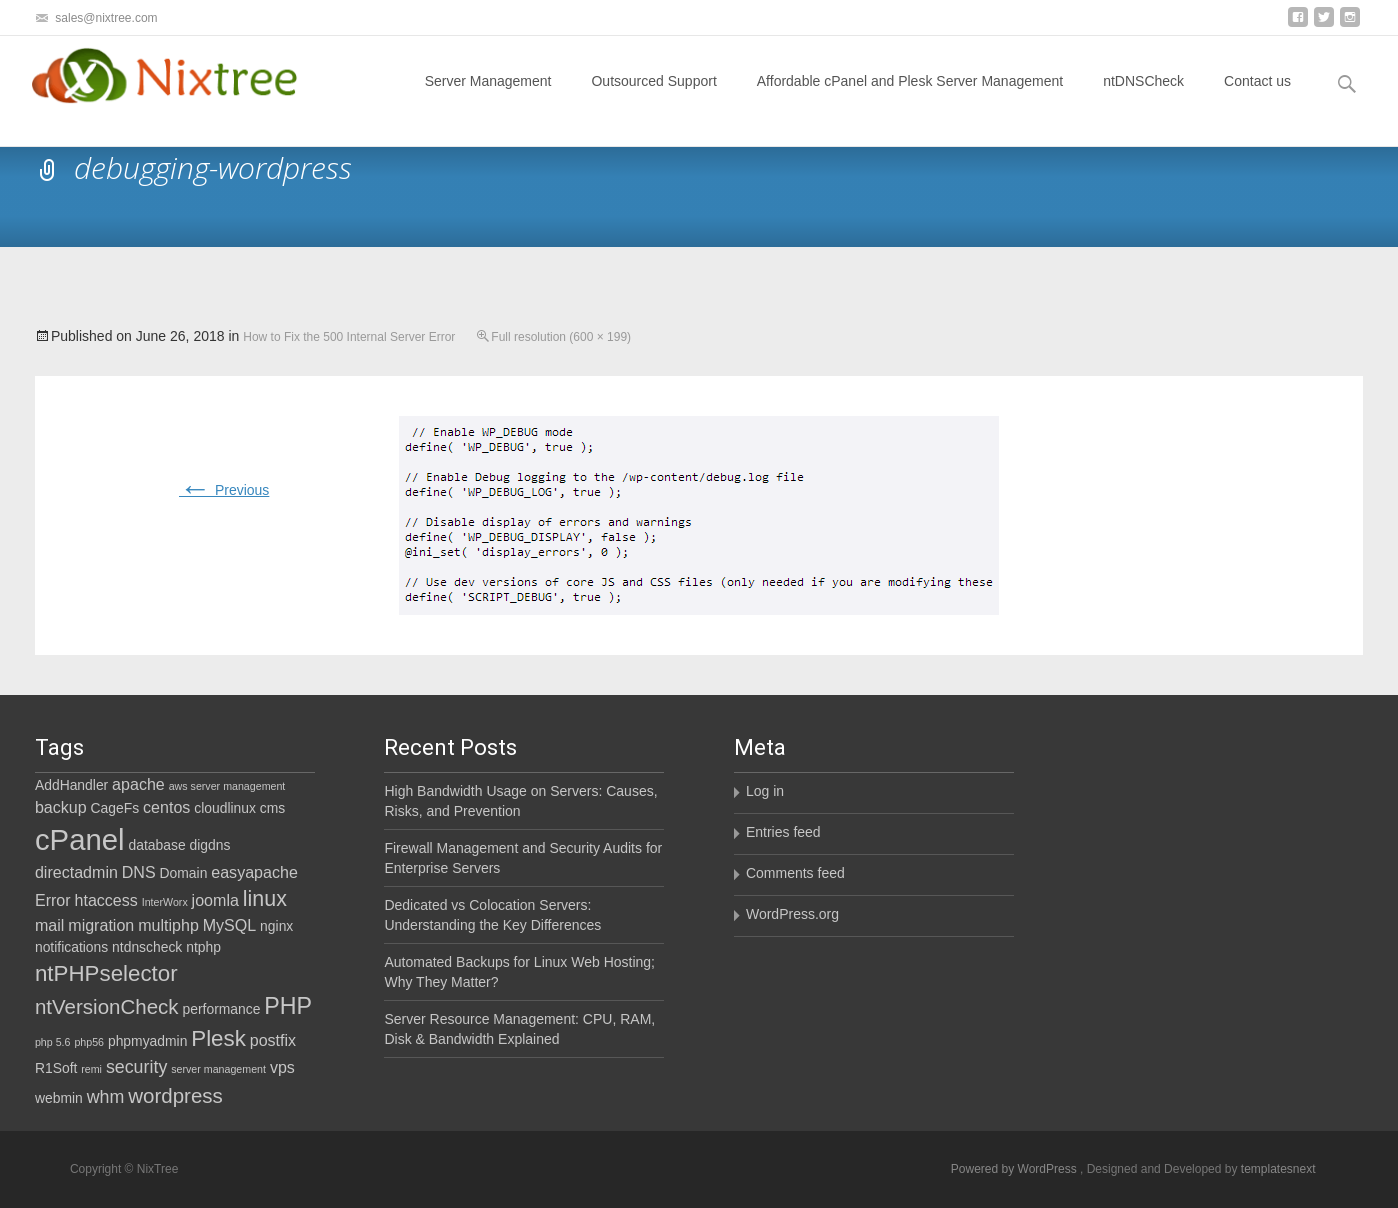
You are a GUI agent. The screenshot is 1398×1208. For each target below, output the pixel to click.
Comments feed (795, 873)
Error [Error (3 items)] (53, 900)
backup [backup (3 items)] (61, 807)
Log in (765, 791)
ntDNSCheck (1143, 99)
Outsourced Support (653, 99)
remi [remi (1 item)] (91, 1069)
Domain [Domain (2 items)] (184, 873)
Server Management (488, 99)
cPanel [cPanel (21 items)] (80, 839)
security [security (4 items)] (136, 1067)
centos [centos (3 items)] (166, 807)
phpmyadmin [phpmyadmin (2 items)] (147, 1041)
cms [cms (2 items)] (272, 808)
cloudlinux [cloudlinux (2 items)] (225, 808)
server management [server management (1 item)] (218, 1069)
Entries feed (783, 832)
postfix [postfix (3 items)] (273, 1040)
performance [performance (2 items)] (222, 1009)
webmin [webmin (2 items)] (59, 1098)
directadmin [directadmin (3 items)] (76, 872)
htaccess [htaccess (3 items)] (106, 900)
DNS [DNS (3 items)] (139, 872)
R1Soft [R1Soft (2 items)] (56, 1068)
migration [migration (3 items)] (101, 925)
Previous (224, 490)
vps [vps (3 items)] (282, 1067)
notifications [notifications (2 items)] (71, 947)
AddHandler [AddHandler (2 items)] (71, 785)
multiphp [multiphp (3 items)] (168, 925)
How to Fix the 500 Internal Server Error (349, 337)
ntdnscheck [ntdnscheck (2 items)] (147, 947)
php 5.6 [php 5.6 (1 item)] (53, 1042)
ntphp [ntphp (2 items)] (203, 947)
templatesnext (1278, 1169)
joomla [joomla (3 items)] (215, 900)
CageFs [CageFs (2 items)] (115, 808)
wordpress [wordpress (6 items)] (175, 1095)
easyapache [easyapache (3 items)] (254, 872)
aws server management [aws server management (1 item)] (227, 786)
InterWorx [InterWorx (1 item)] (165, 902)
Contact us (1257, 99)
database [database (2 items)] (157, 845)
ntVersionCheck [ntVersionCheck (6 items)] (107, 1006)
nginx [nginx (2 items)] (276, 926)
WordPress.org (792, 914)
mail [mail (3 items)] (49, 925)
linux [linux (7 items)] (265, 899)
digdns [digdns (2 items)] (210, 845)
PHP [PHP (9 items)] (288, 1006)
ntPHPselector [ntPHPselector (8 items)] (106, 973)
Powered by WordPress (1015, 1169)
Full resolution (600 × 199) (561, 337)
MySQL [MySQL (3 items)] (230, 925)
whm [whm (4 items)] (106, 1097)
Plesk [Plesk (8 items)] (218, 1038)
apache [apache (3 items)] (138, 784)
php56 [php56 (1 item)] (89, 1042)
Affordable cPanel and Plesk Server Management (910, 99)
